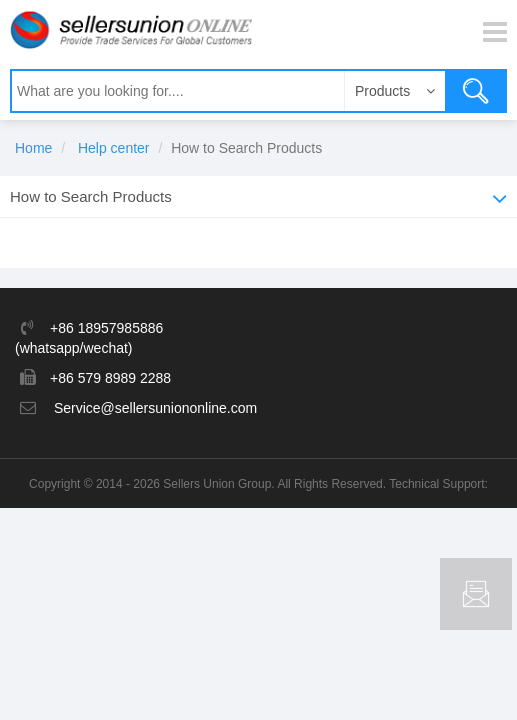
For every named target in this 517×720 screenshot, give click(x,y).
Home (33, 148)
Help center (114, 148)
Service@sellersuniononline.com (155, 408)
